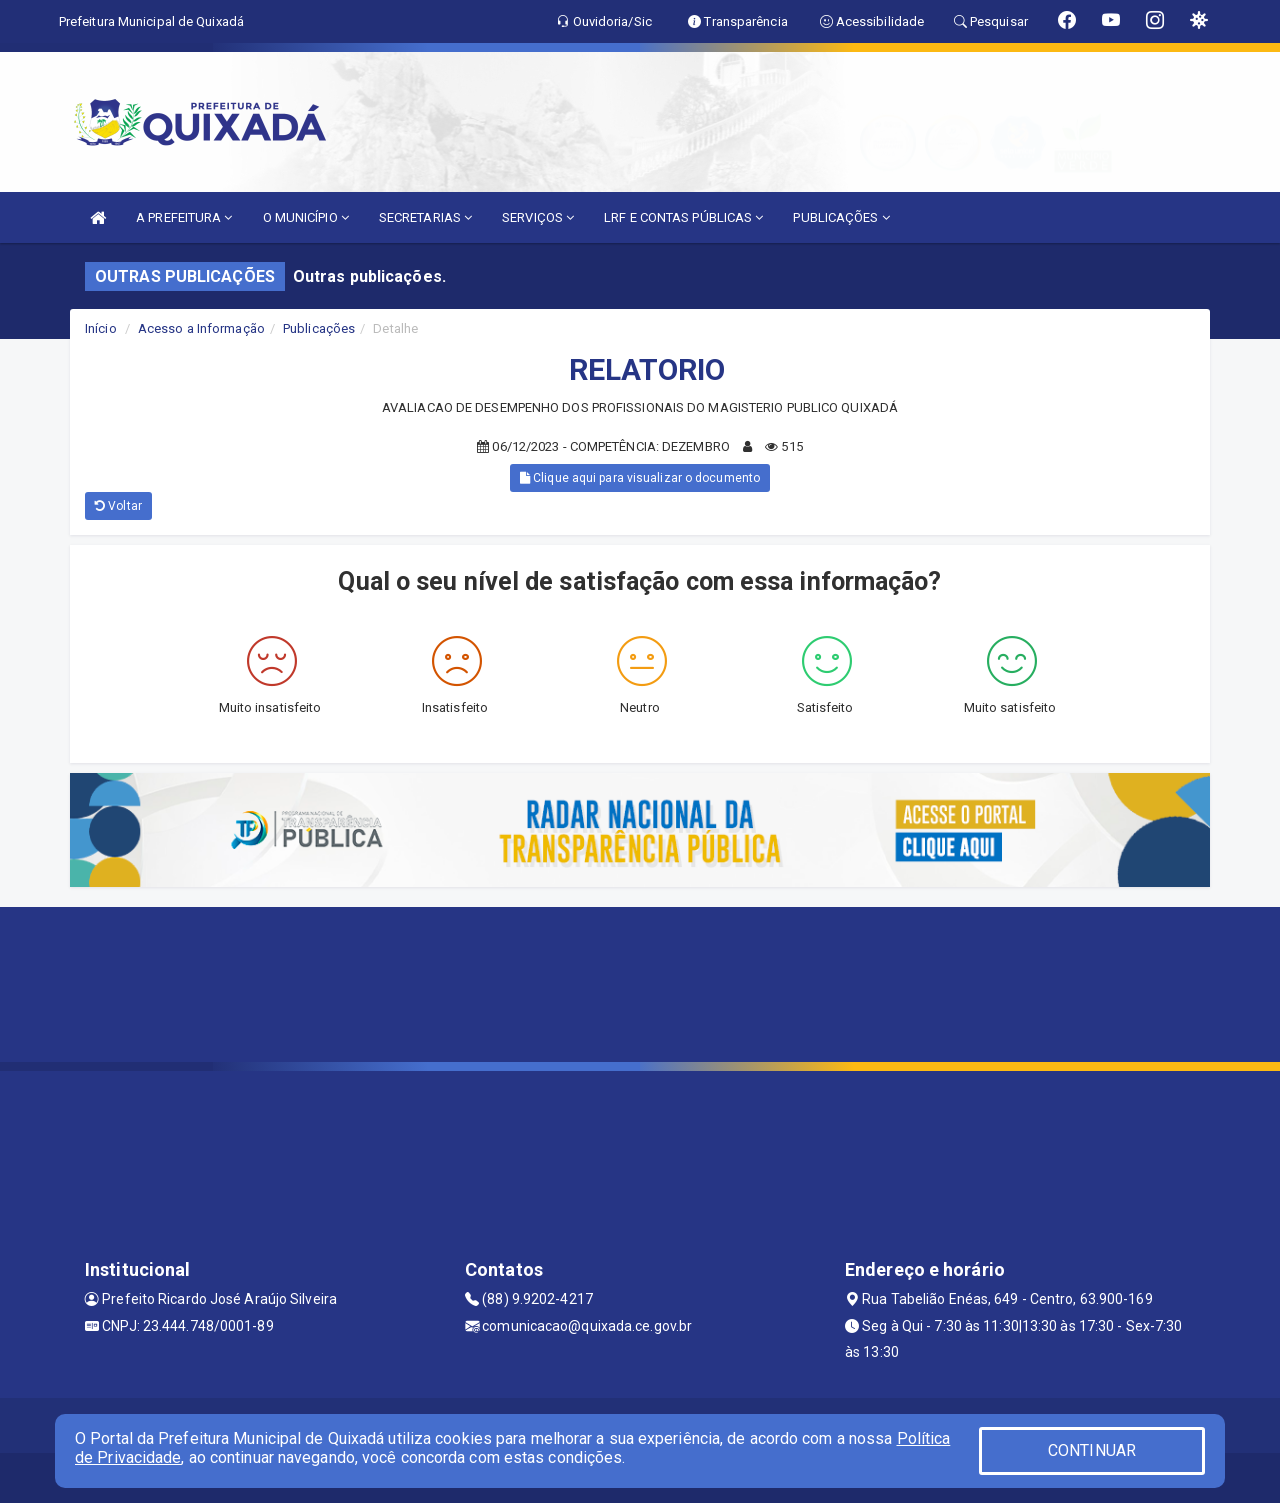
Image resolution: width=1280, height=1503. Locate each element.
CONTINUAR (1092, 1450)
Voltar (118, 506)
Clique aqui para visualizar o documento (640, 478)
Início (101, 328)
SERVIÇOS (538, 217)
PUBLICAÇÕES (841, 217)
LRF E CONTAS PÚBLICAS (683, 217)
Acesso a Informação (201, 328)
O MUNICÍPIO (306, 217)
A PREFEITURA (184, 217)
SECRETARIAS (425, 217)
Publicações (319, 328)
